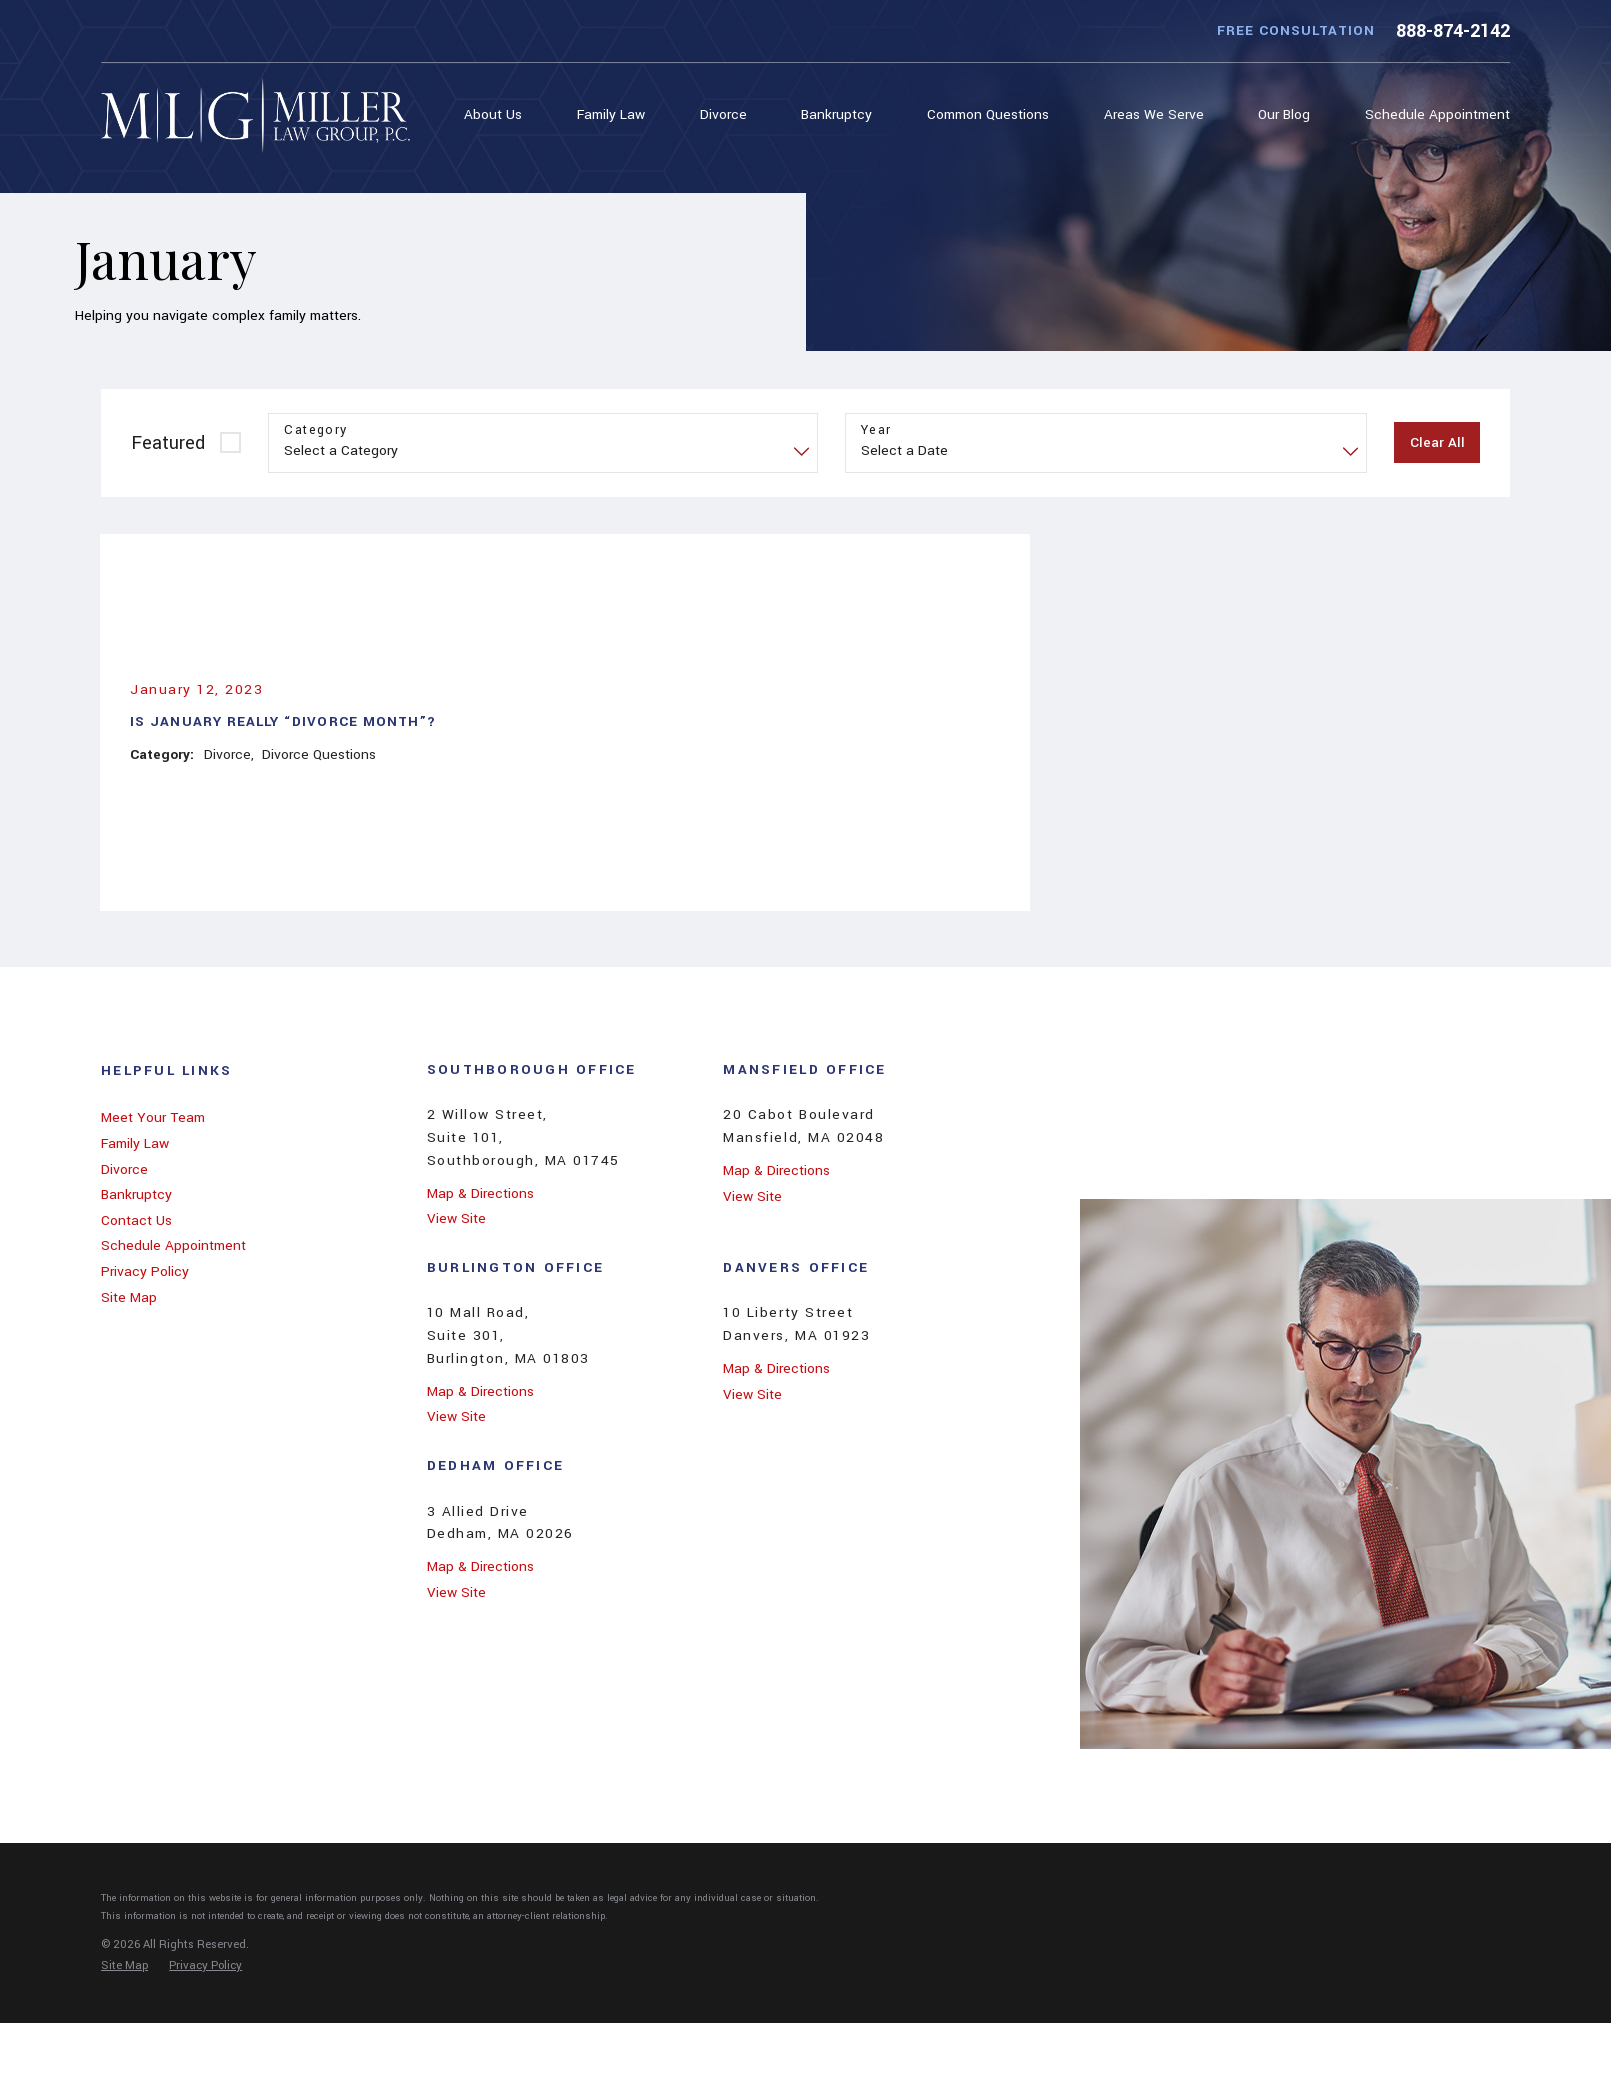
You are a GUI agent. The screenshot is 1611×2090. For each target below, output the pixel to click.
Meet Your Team (153, 1117)
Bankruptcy (136, 1194)
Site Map (129, 1297)
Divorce (124, 1169)
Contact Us (136, 1220)
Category (315, 430)
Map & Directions (480, 1193)
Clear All (1437, 442)
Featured (168, 443)
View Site (456, 1218)
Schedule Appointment (173, 1245)
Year (876, 430)
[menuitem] (497, 115)
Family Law (135, 1143)
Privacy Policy (145, 1271)
